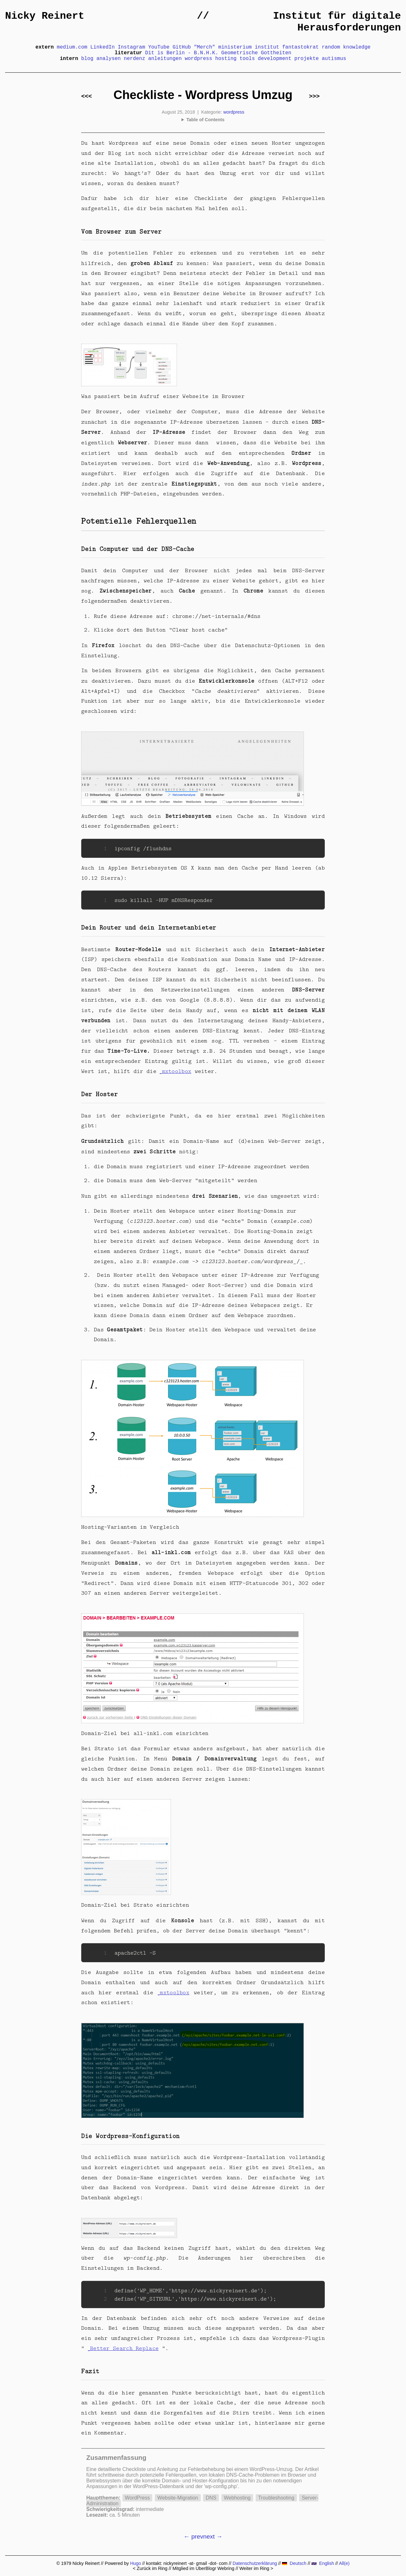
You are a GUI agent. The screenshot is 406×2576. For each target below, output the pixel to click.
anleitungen (165, 59)
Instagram (131, 47)
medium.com (72, 47)
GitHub (182, 47)
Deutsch (294, 2563)
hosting (225, 59)
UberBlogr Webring (215, 2568)
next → (213, 2536)
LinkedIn (102, 47)
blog (87, 59)
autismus (334, 59)
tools (247, 59)
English (322, 2563)
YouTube (158, 47)
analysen (108, 59)
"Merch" (204, 47)
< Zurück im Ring (150, 2568)
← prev (193, 2536)
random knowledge (346, 47)
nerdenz (134, 59)
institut (267, 47)
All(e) (344, 2563)
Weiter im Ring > (256, 2568)
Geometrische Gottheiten (256, 53)
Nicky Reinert (44, 16)
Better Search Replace (124, 2348)
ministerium (235, 47)
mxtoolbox (177, 1071)
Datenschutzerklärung (254, 2563)
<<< (86, 96)
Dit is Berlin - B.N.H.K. (181, 53)
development (274, 59)
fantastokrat (300, 47)
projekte (306, 59)
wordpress (198, 59)
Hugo (135, 2563)
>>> (314, 96)
